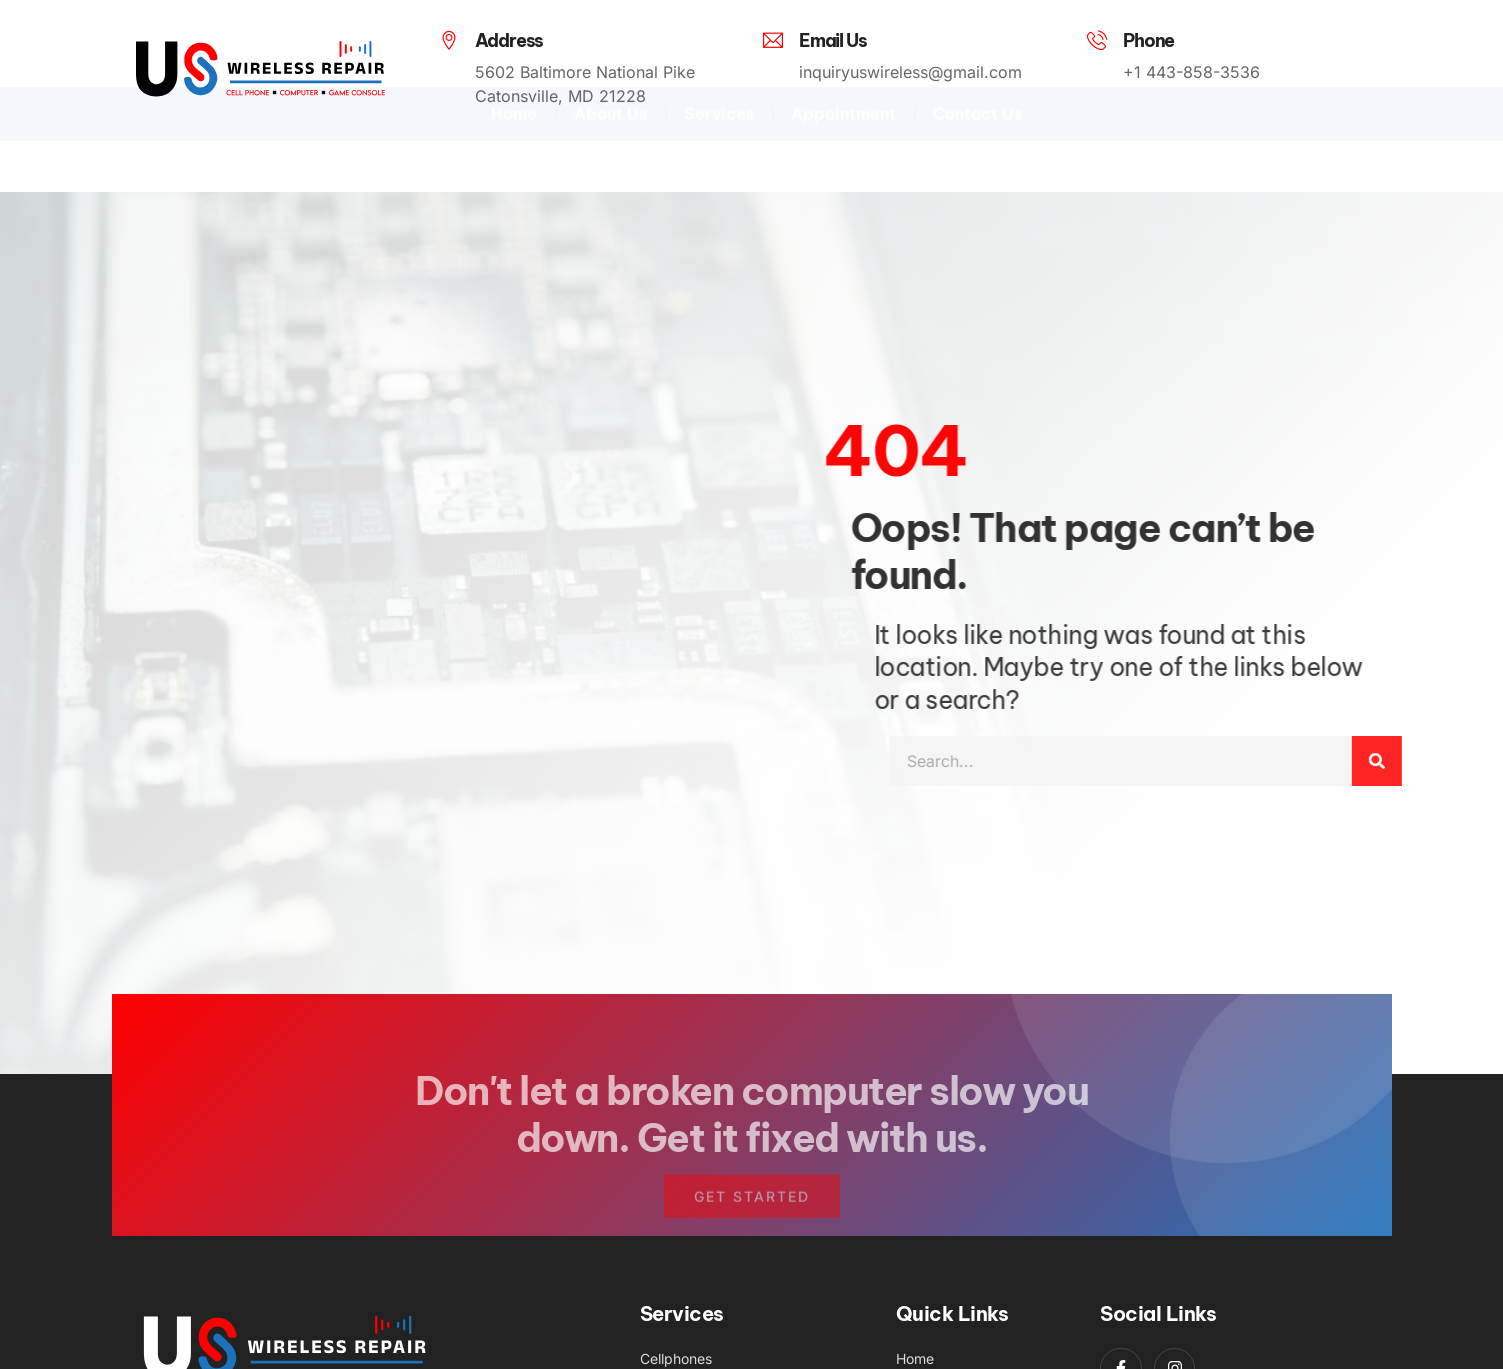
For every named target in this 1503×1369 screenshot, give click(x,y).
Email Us (832, 40)
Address (509, 40)
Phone (1148, 40)
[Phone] (1097, 40)
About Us (610, 140)
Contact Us (977, 140)
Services (719, 140)
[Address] (449, 40)
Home (514, 140)
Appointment (843, 140)
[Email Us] (773, 40)
